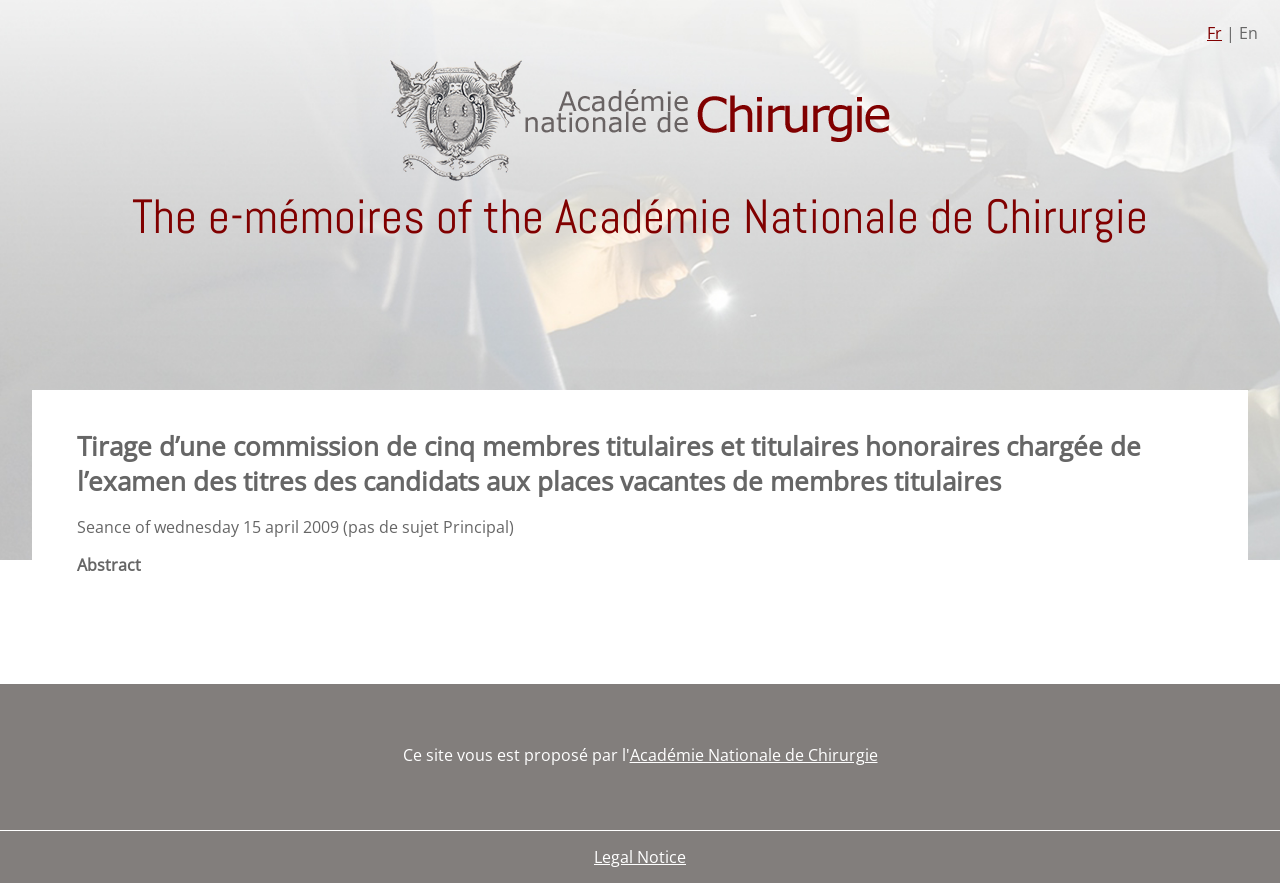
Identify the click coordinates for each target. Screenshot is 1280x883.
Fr (1214, 33)
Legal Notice (640, 857)
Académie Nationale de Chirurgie (754, 755)
